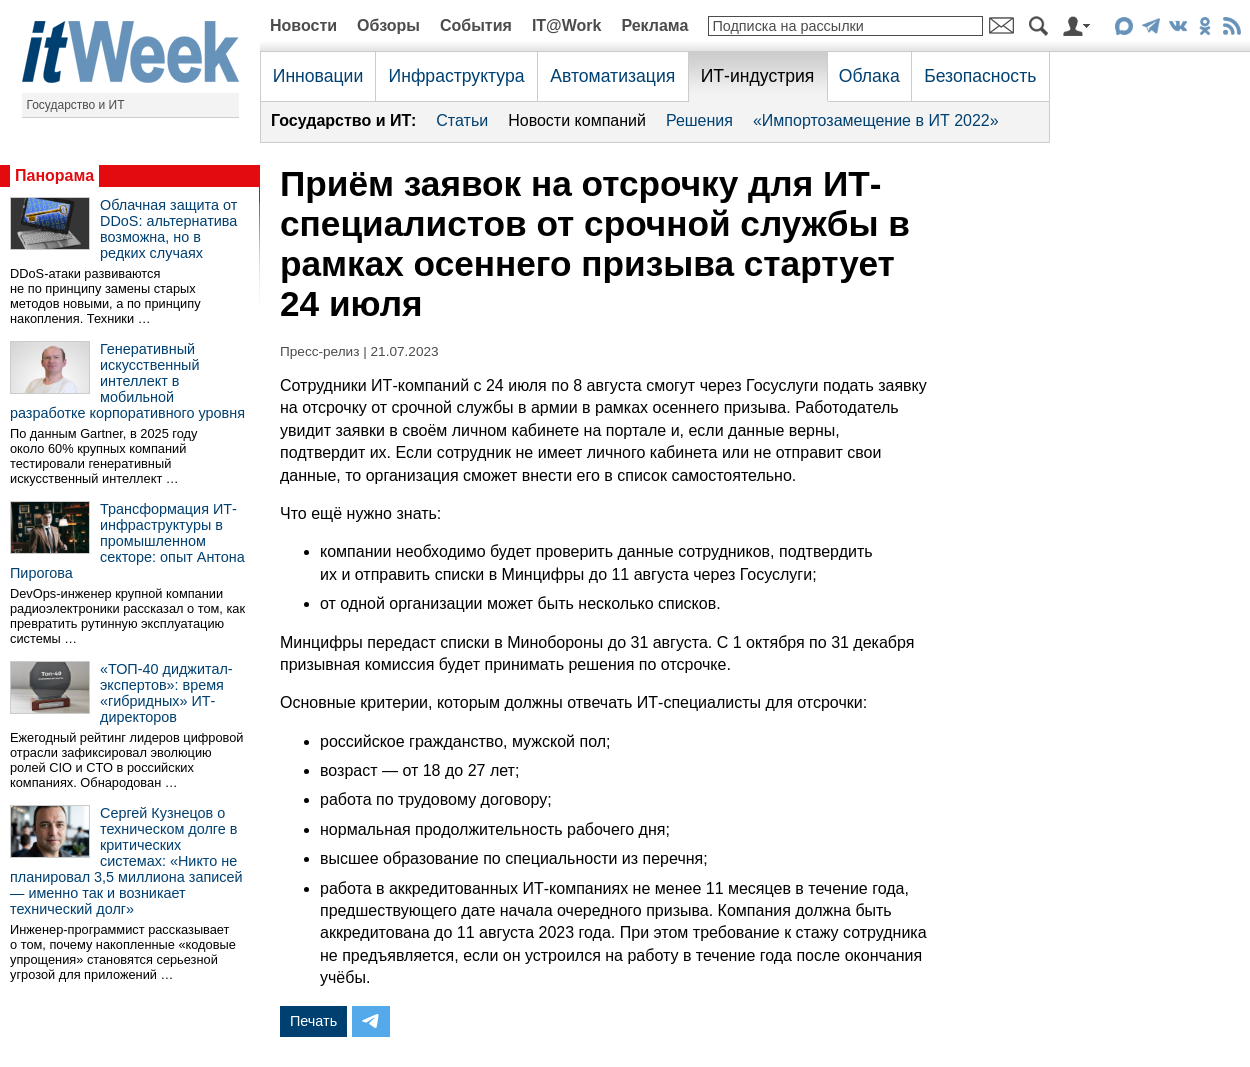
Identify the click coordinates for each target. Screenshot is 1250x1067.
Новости (303, 25)
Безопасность (980, 76)
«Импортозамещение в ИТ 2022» (876, 120)
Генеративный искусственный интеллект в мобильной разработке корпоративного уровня (127, 381)
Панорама (54, 175)
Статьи (462, 120)
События (476, 25)
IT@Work (567, 25)
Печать (313, 1021)
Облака (869, 76)
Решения (699, 120)
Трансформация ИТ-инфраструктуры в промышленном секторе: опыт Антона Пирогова (127, 541)
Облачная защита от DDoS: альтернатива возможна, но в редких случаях (168, 229)
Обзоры (388, 25)
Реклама (654, 25)
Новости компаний (577, 120)
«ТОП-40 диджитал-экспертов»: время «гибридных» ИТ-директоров (166, 693)
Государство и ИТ (76, 105)
